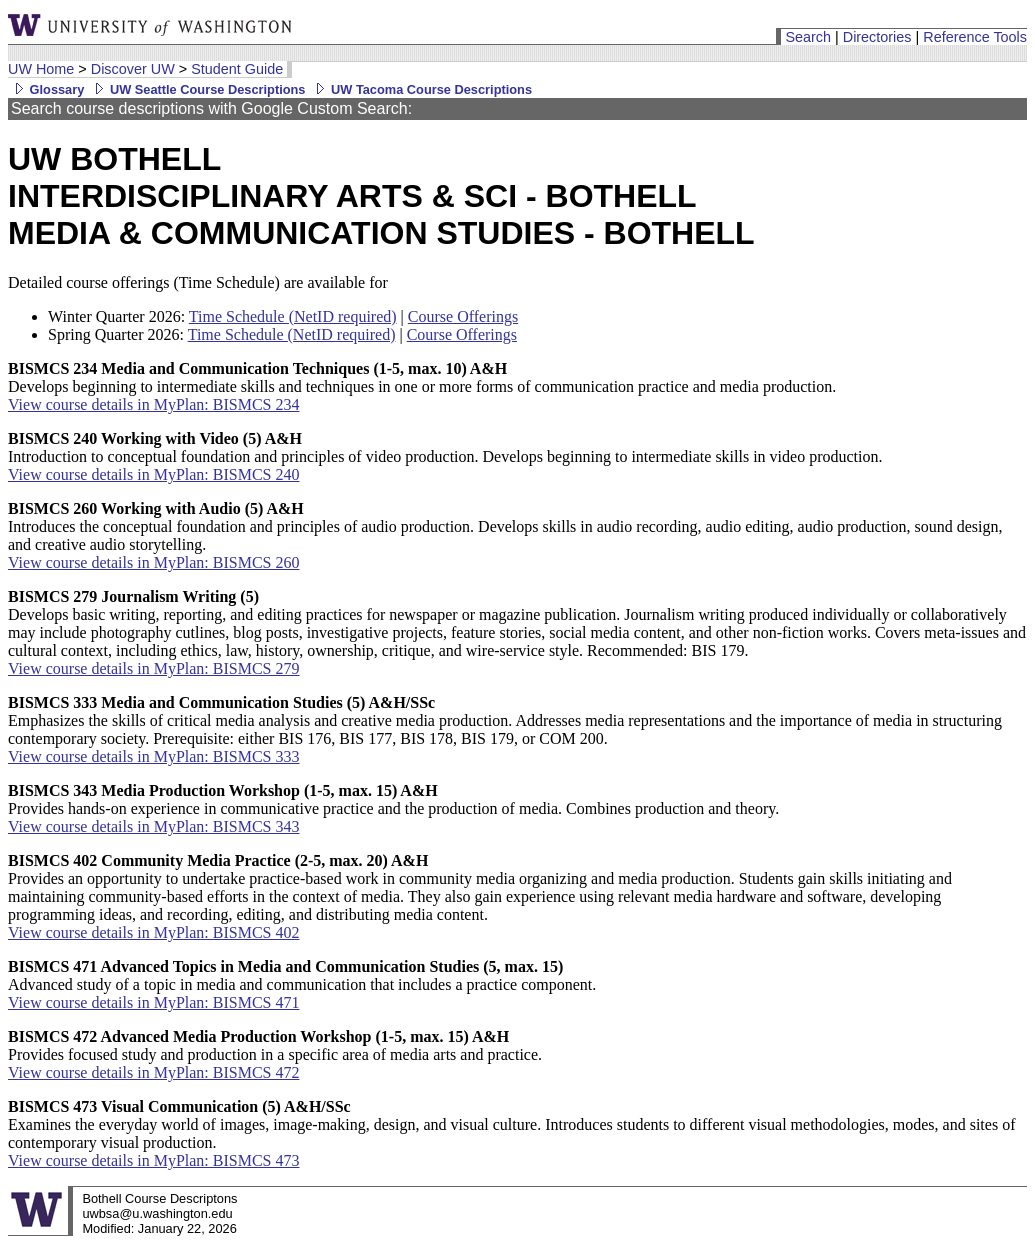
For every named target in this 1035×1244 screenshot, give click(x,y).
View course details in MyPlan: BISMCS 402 (153, 932)
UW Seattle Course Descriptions (196, 89)
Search (808, 37)
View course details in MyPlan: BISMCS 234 (153, 404)
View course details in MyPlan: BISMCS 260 (153, 562)
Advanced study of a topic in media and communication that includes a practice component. (302, 975)
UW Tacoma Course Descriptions (420, 89)
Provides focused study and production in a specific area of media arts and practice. (275, 1045)
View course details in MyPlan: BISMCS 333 (153, 756)
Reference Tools (975, 37)
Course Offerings (463, 316)
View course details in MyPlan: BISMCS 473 (153, 1160)
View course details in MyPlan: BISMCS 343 (153, 826)
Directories (877, 37)
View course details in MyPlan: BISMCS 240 (153, 474)
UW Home (41, 69)
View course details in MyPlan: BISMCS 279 (153, 668)
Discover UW (133, 69)
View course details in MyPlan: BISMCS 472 (153, 1072)
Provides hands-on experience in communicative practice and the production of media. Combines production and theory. (393, 799)
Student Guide (237, 69)
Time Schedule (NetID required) (293, 316)
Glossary (46, 89)
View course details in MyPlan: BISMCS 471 (153, 1002)
